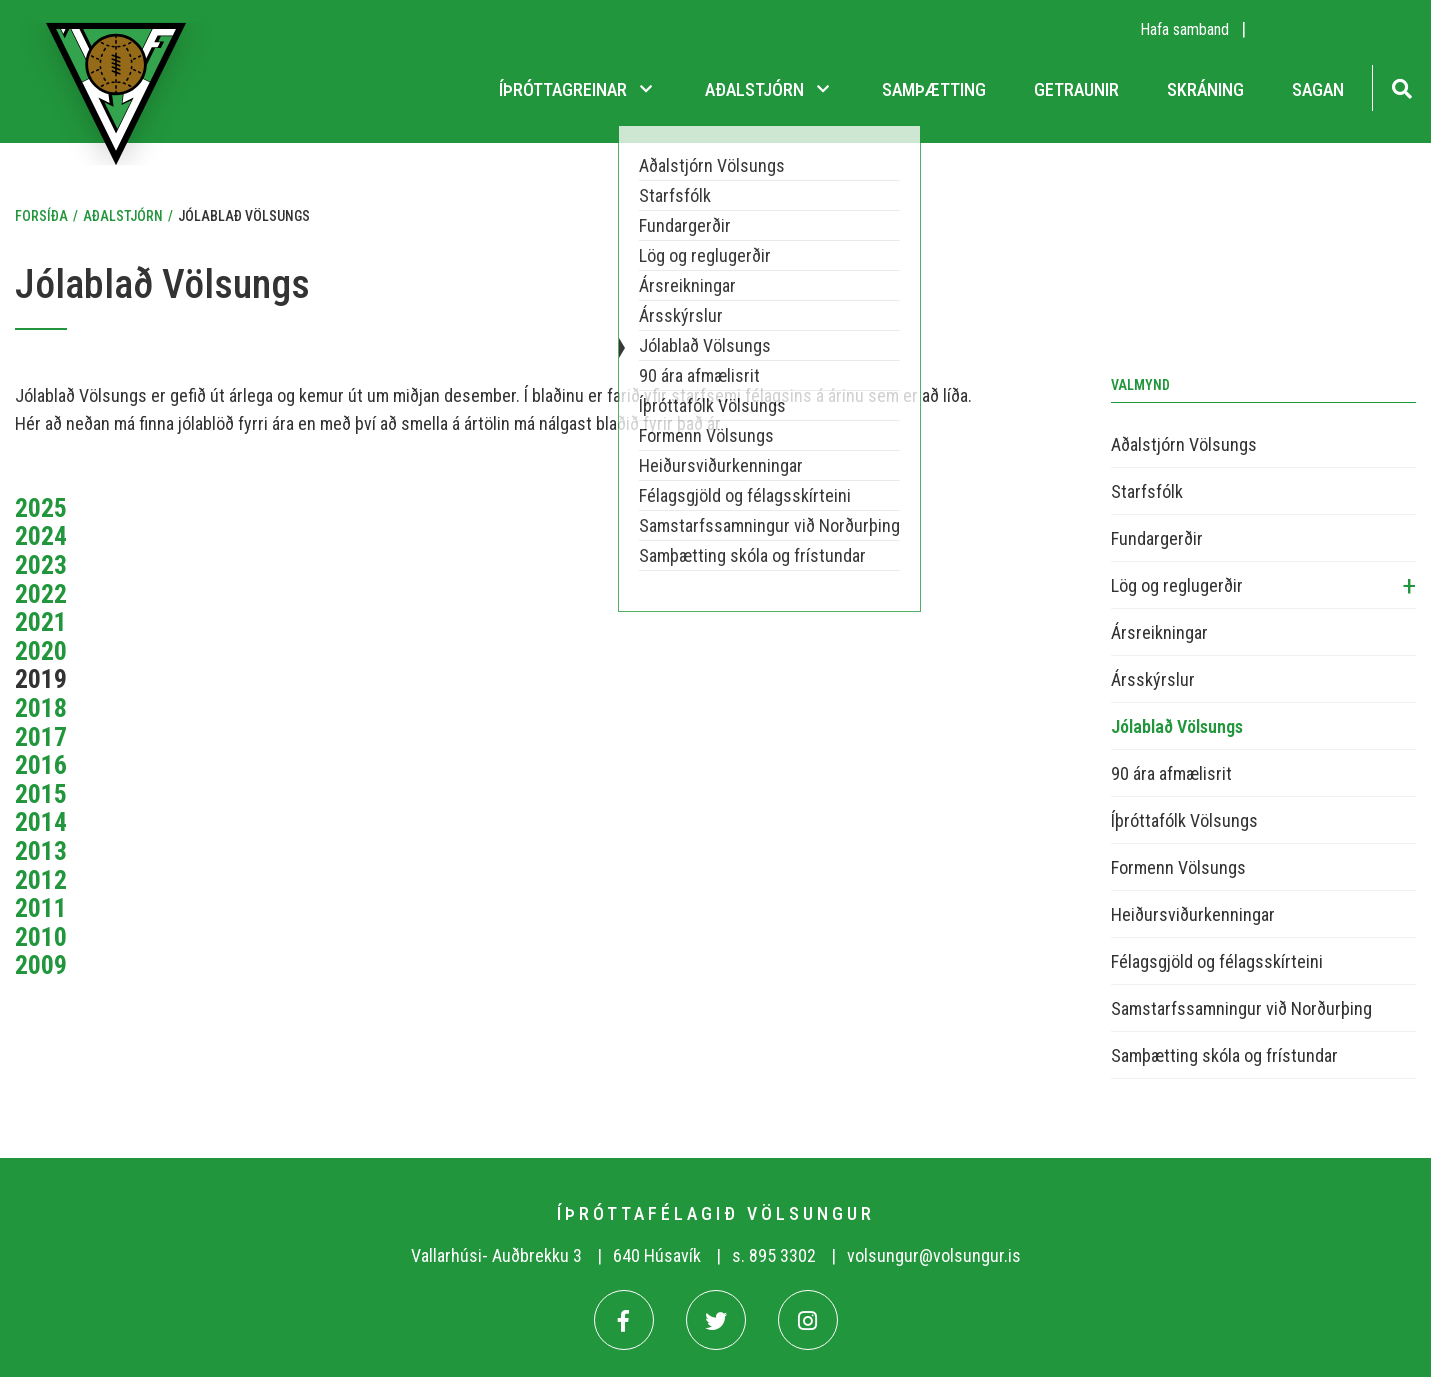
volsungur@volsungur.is (934, 1255)
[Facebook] (624, 1320)
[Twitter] (716, 1320)
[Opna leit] (1401, 86)
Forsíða (41, 216)
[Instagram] (808, 1320)
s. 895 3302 (774, 1255)
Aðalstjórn (123, 216)
